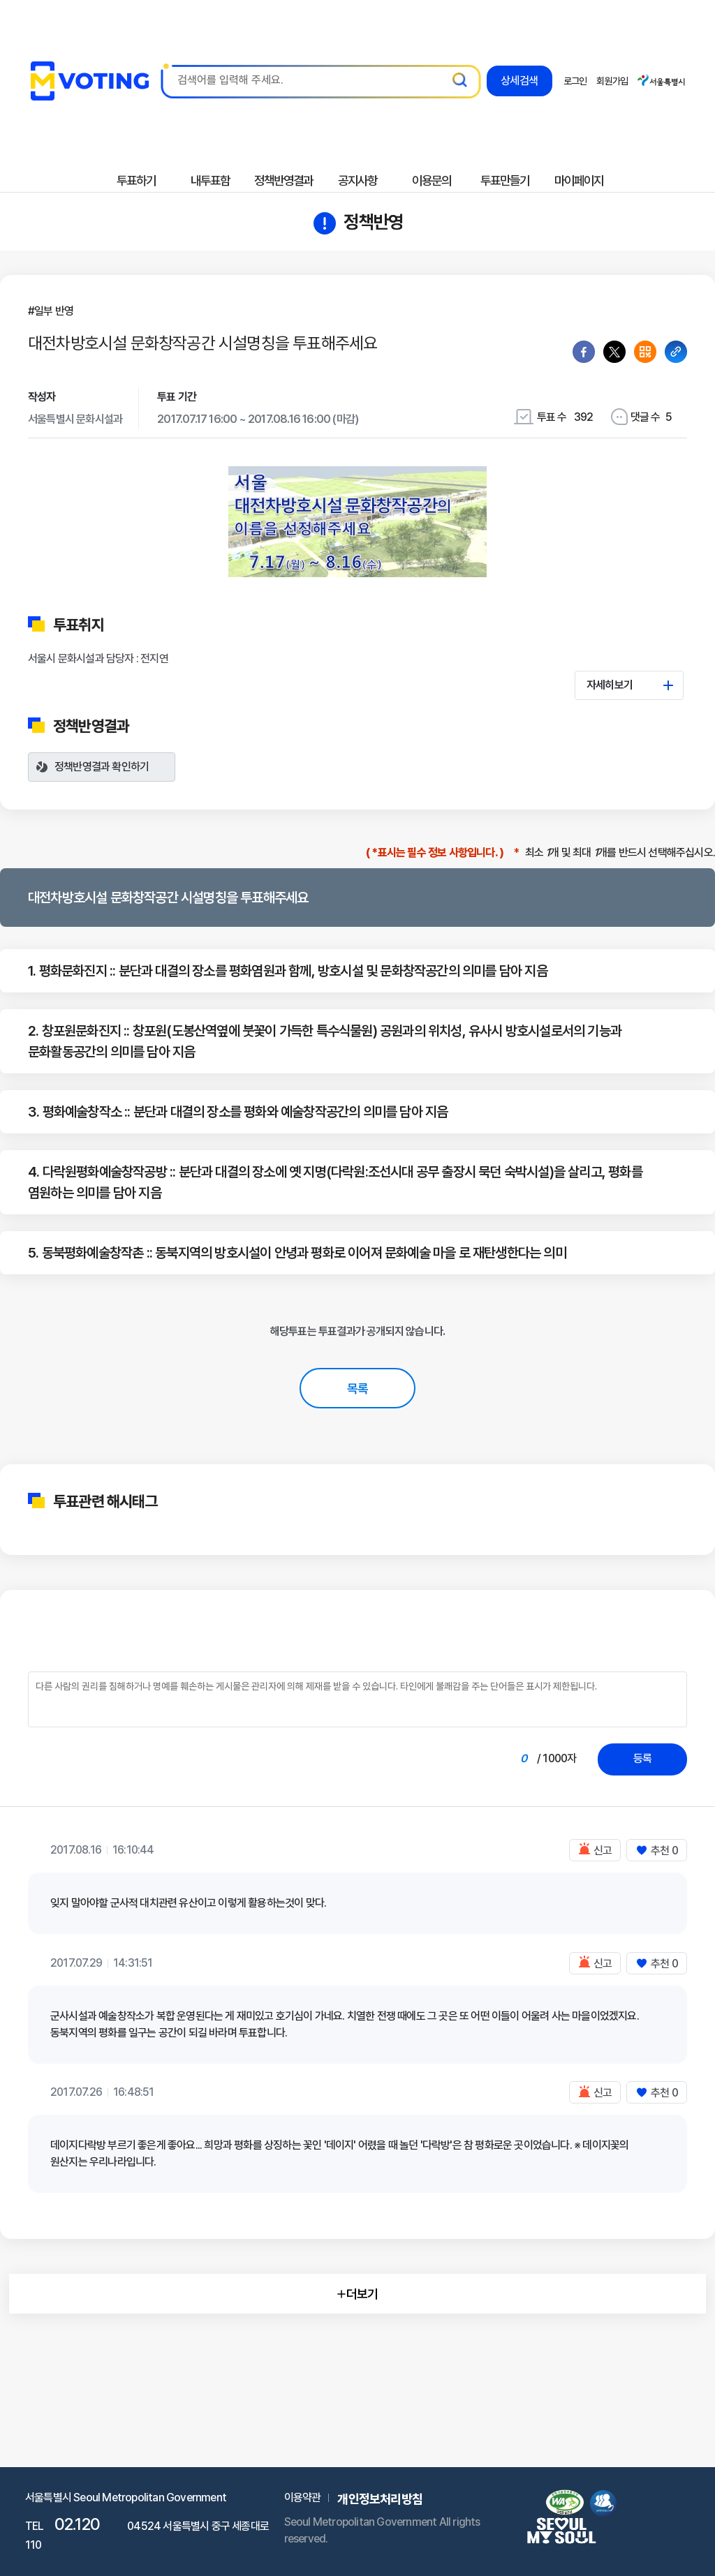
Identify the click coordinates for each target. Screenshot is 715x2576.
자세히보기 (630, 685)
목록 (357, 1388)
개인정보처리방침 (379, 2499)
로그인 (575, 81)
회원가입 (612, 81)
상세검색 (519, 85)
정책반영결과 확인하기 (101, 766)
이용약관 (302, 2497)
